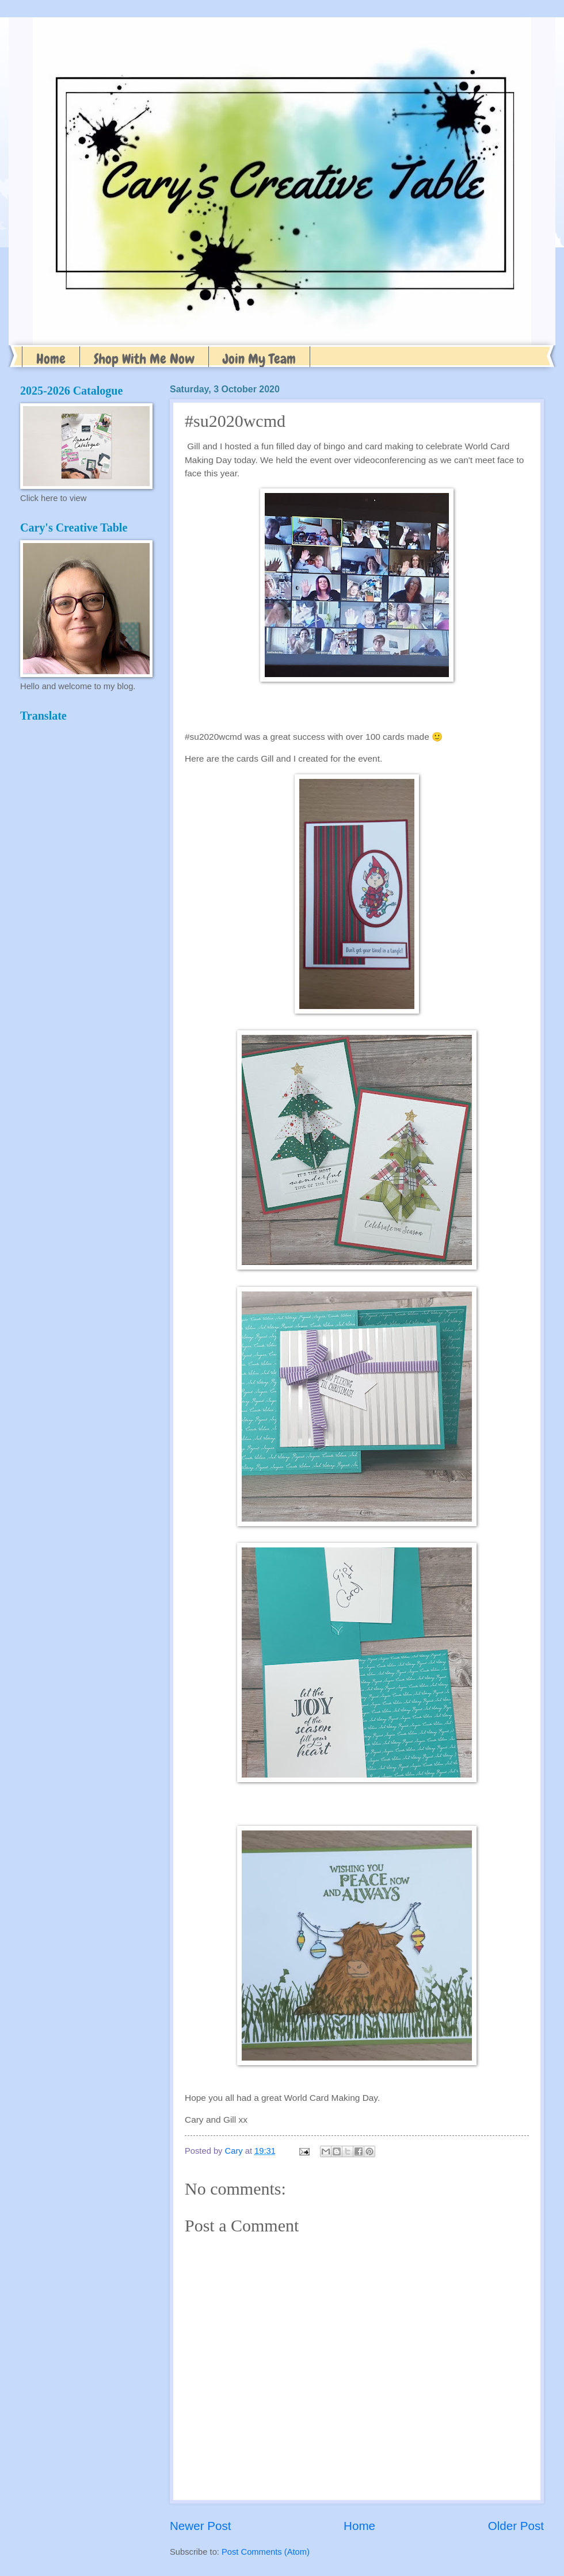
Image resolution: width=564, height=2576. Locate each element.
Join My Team (259, 359)
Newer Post (200, 2525)
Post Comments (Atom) (266, 2551)
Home (51, 359)
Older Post (516, 2525)
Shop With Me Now (144, 359)
